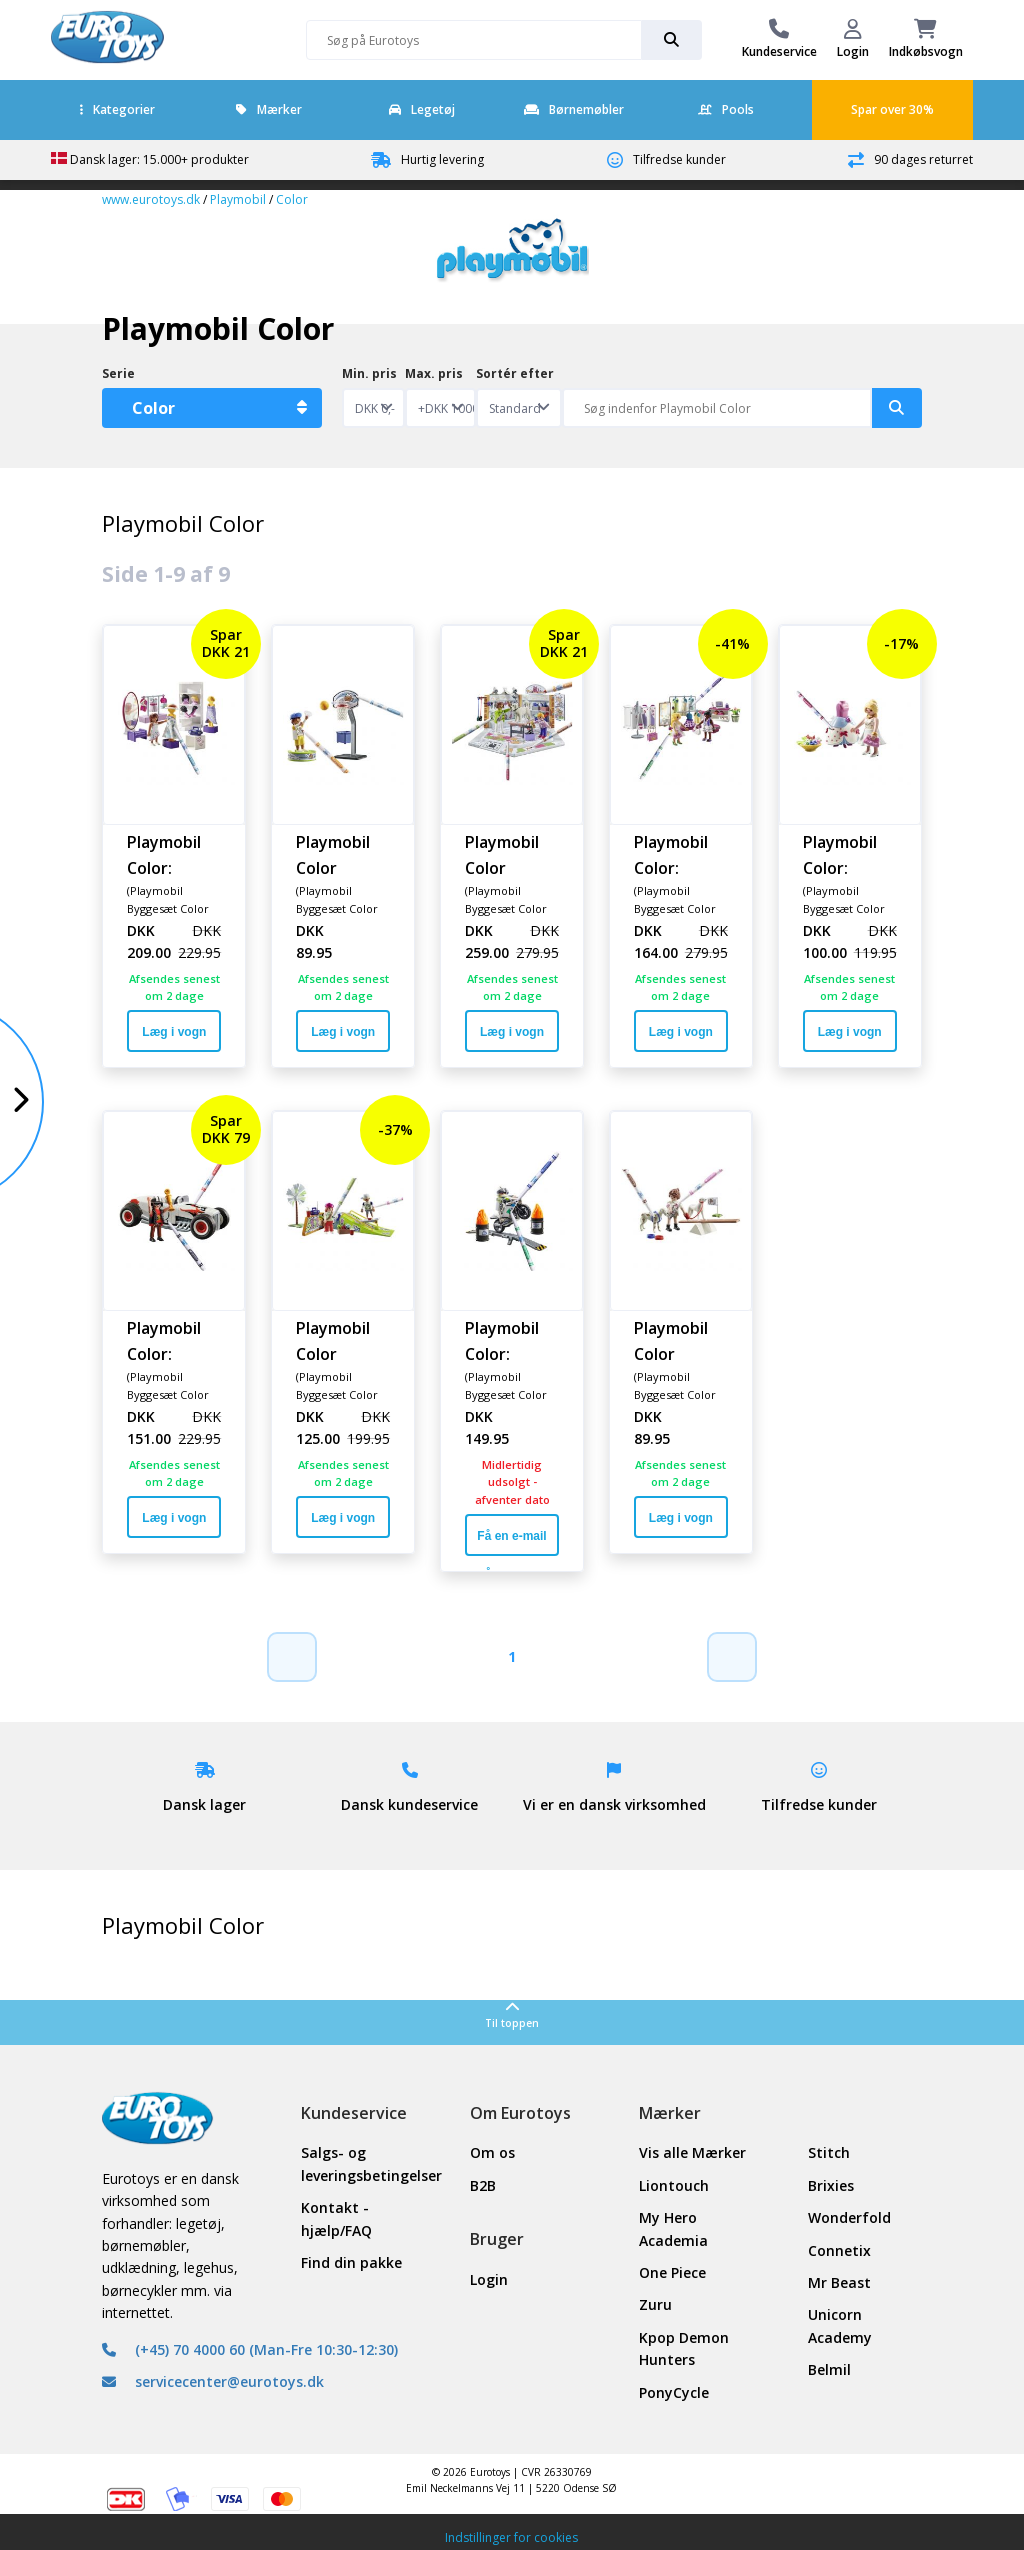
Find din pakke (351, 2262)
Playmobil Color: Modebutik (676, 854)
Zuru (655, 2304)
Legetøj (422, 109)
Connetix (839, 2250)
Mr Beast (839, 2282)
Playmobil (238, 199)
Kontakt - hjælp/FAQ (336, 2218)
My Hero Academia (673, 2228)
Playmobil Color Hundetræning (681, 1340)
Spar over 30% (892, 109)
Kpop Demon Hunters (684, 2348)
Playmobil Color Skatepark (336, 1340)
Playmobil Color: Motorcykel (509, 1340)
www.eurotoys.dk (151, 199)
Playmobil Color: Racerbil (164, 1340)
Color (292, 199)
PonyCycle (674, 2392)
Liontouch (674, 2185)
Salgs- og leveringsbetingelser (358, 2163)
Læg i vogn (174, 1032)
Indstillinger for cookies (511, 2537)
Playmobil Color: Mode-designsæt (168, 854)
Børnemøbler (574, 109)
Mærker (269, 109)
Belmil (829, 2369)
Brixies (831, 2185)
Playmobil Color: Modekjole (844, 854)
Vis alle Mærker (692, 2152)
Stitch (829, 2152)
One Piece (672, 2272)
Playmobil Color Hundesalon (511, 854)
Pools (726, 109)
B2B (483, 2185)
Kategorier (117, 109)
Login (489, 2279)
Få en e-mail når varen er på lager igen (512, 1542)
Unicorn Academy (840, 2325)
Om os (492, 2152)
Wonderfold (849, 2217)
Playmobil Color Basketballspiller (343, 854)
